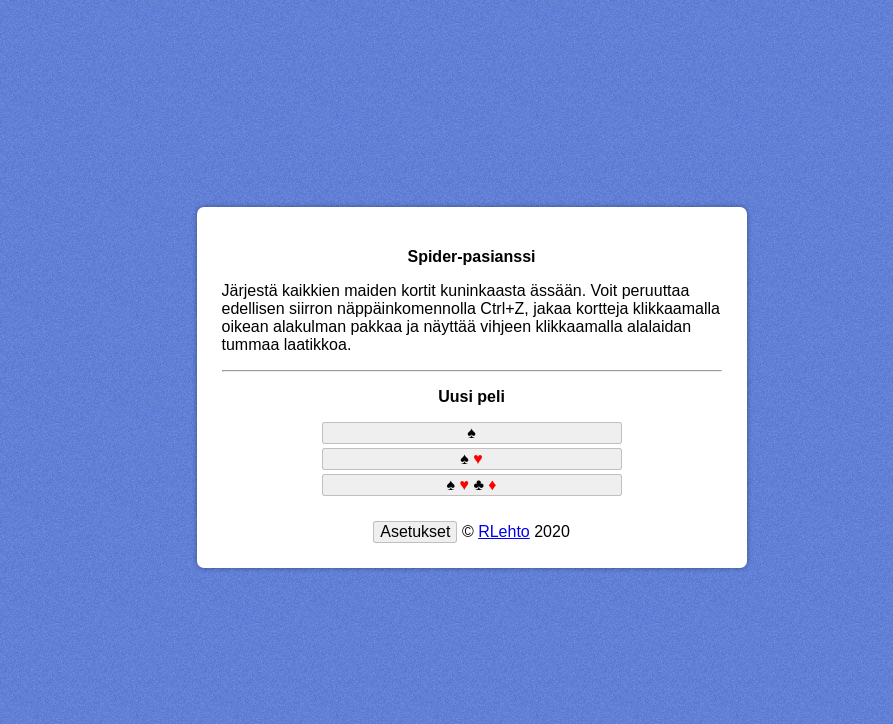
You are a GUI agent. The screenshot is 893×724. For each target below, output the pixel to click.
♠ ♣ (471, 484)
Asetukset (415, 531)
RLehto (504, 531)
